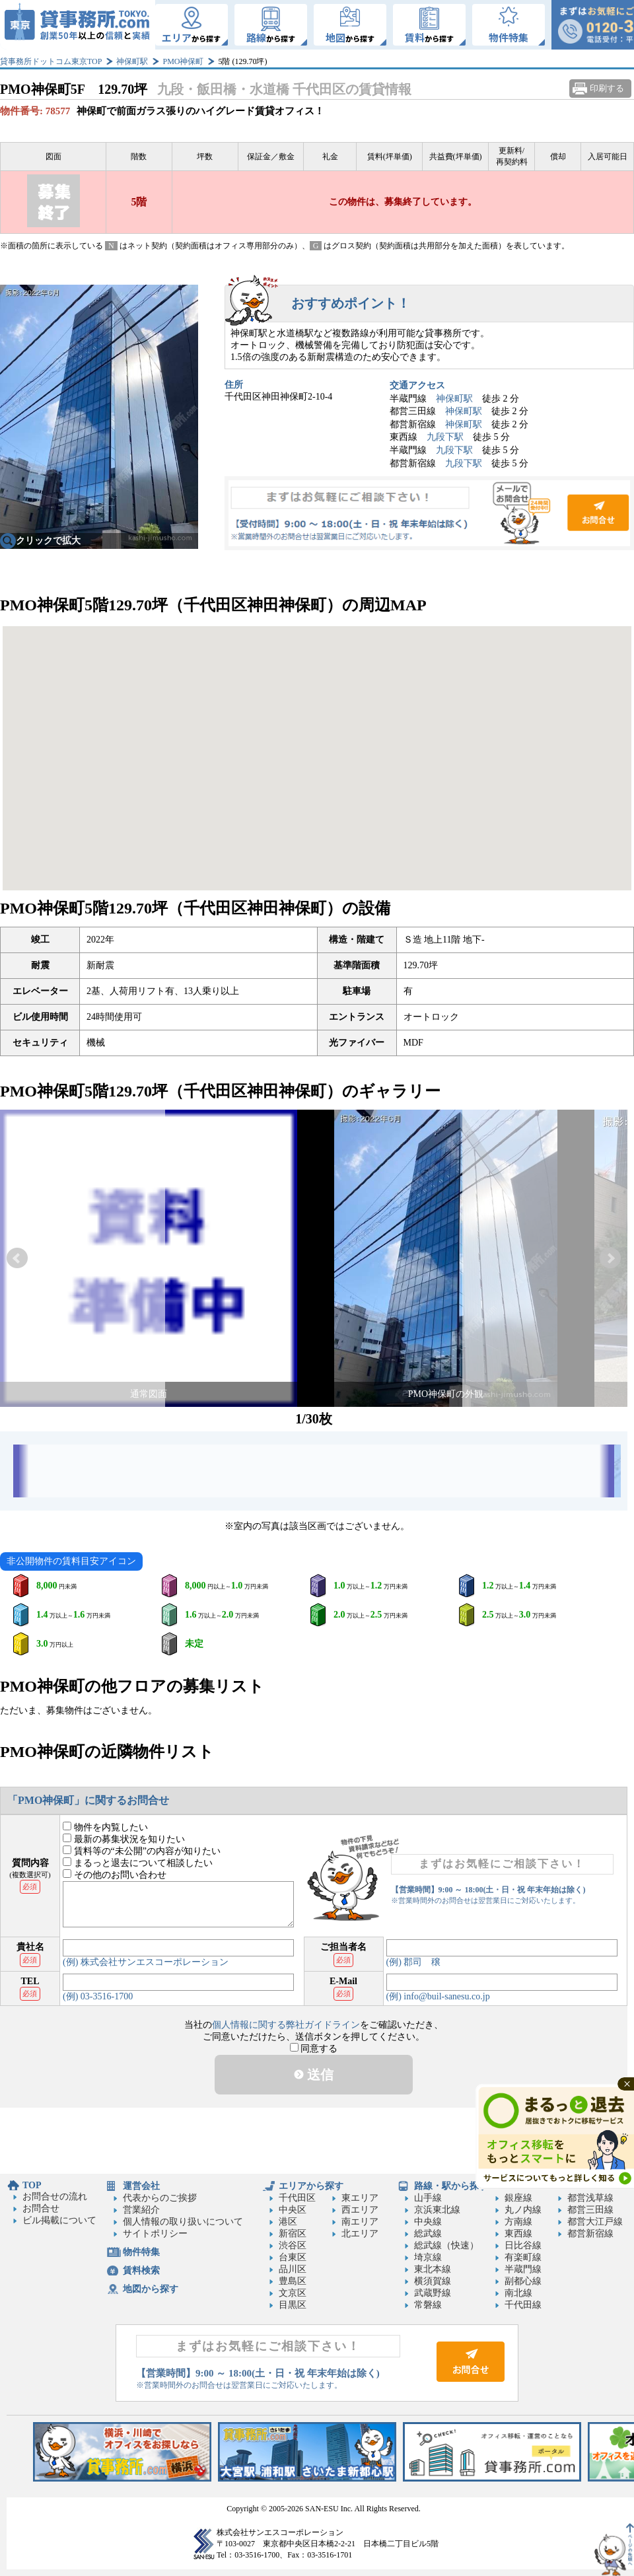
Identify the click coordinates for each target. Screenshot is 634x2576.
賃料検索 (141, 2270)
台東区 (292, 2257)
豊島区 (292, 2281)
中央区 (292, 2210)
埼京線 (428, 2257)
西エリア (359, 2210)
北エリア (359, 2233)
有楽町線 (523, 2257)
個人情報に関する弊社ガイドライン (286, 2025)
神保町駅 (132, 61)
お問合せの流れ (54, 2196)
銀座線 (518, 2198)
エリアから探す (311, 2186)
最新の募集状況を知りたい (124, 1839)
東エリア (359, 2198)
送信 (314, 2074)
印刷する (607, 88)
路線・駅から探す (451, 2186)
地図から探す (150, 2289)
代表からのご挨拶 (160, 2198)
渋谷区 (292, 2245)
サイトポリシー (155, 2233)
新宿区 (292, 2233)
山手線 (428, 2198)
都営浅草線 (590, 2198)
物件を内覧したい (105, 1827)
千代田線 (523, 2305)
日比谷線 (523, 2245)
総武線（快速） (446, 2245)
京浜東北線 (437, 2210)
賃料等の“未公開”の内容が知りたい (142, 1851)
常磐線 (428, 2305)
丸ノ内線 (523, 2210)
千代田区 (297, 2198)
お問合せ (429, 513)
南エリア (359, 2222)
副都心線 (523, 2281)
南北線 (518, 2293)
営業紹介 (141, 2210)
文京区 (292, 2293)
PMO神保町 (182, 61)
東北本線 (432, 2269)
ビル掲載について (59, 2220)
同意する (314, 2049)
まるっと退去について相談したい (138, 1863)
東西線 (518, 2233)
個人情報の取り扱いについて (183, 2222)
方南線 (518, 2222)
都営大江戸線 (595, 2222)
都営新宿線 (590, 2233)
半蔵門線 (523, 2269)
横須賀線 (432, 2281)
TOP (32, 2185)
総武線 (428, 2233)
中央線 (428, 2222)
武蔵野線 (432, 2293)
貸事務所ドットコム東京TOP (51, 61)
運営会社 (141, 2186)
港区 (288, 2222)
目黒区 (292, 2305)
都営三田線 (590, 2210)
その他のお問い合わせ (114, 1875)
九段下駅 (445, 437)
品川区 (292, 2269)
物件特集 (141, 2252)
